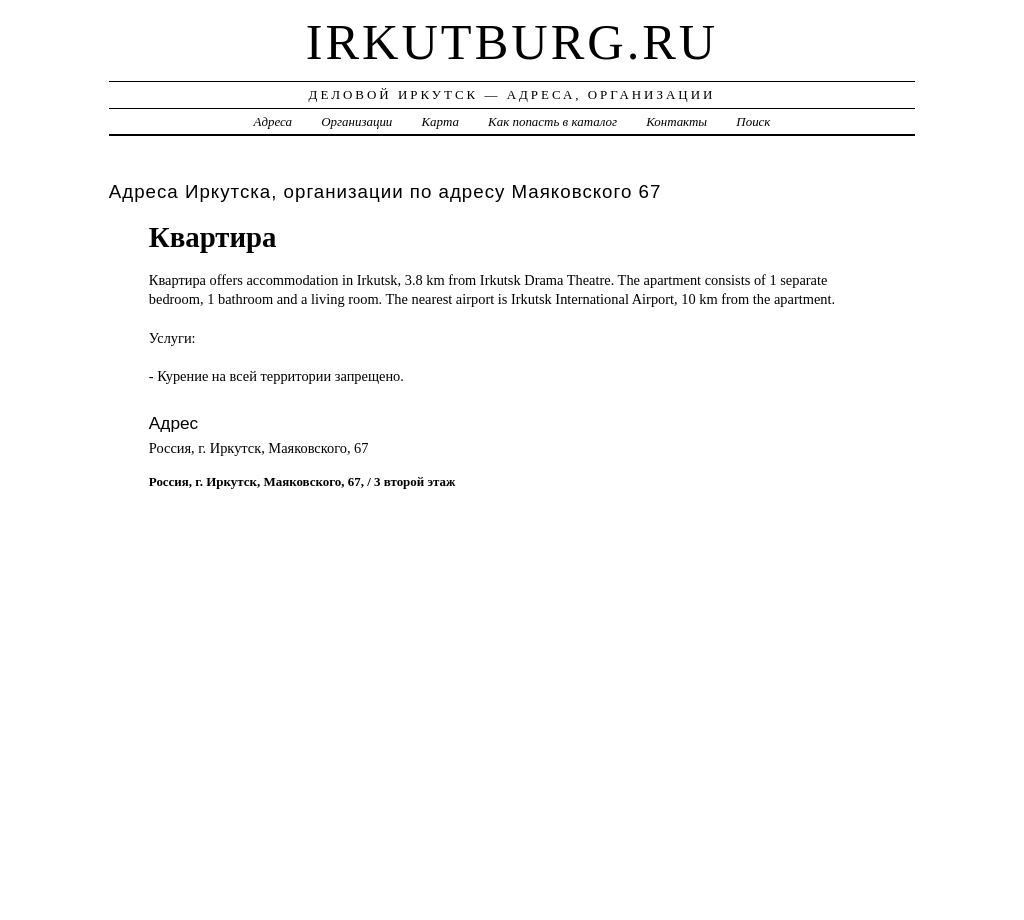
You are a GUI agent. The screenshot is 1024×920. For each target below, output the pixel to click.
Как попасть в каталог (552, 121)
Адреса (273, 121)
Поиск (753, 121)
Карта (440, 121)
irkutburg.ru (512, 42)
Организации (356, 121)
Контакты (676, 121)
